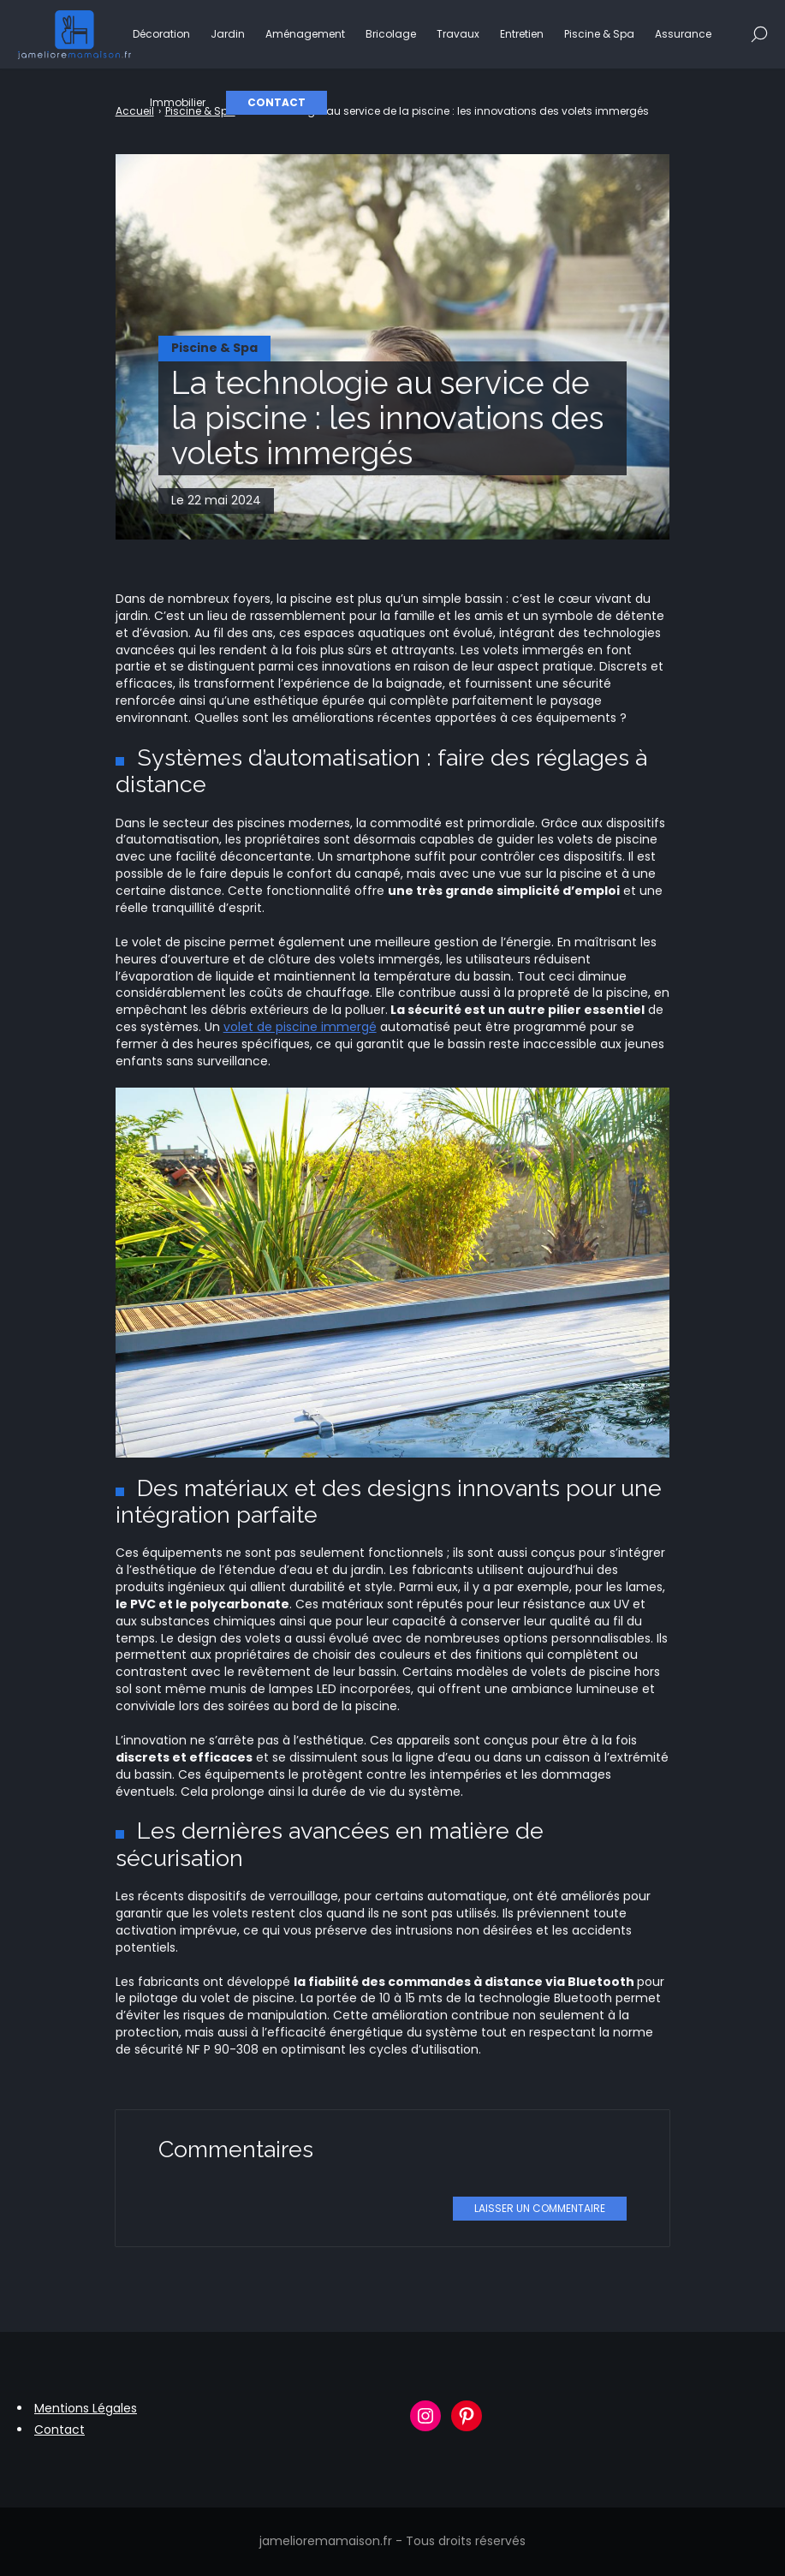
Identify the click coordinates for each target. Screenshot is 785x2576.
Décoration (161, 34)
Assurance (683, 34)
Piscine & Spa (599, 34)
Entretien (522, 34)
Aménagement (305, 34)
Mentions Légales (85, 2408)
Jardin (228, 34)
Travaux (458, 34)
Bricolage (391, 34)
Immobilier (177, 102)
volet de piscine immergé (300, 1026)
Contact (276, 102)
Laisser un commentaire (539, 2208)
